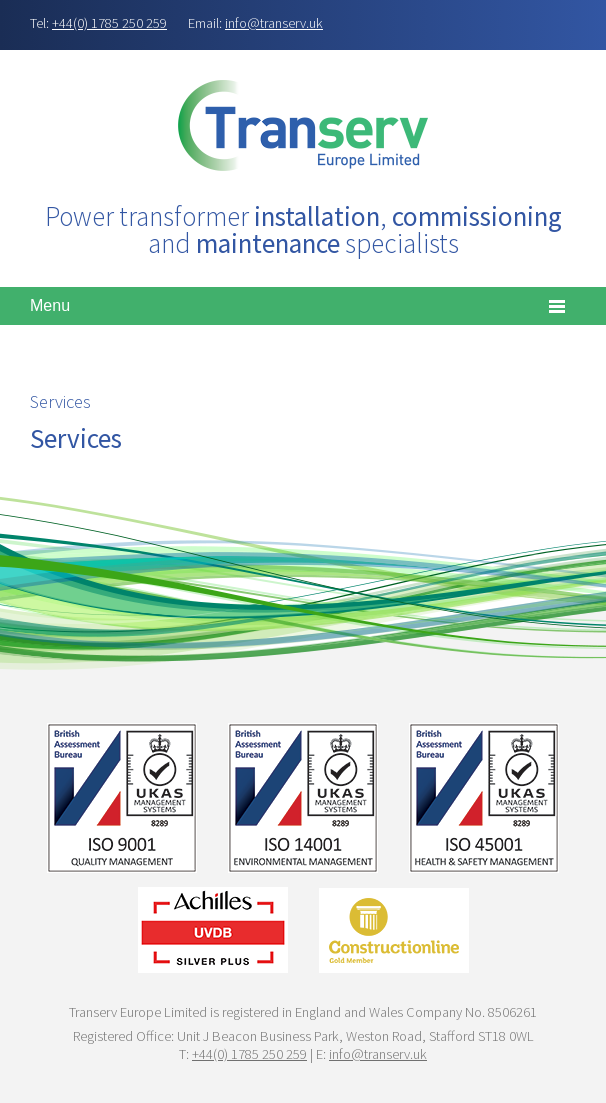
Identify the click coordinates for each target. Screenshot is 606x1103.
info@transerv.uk (274, 23)
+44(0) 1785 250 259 (109, 23)
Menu (50, 305)
